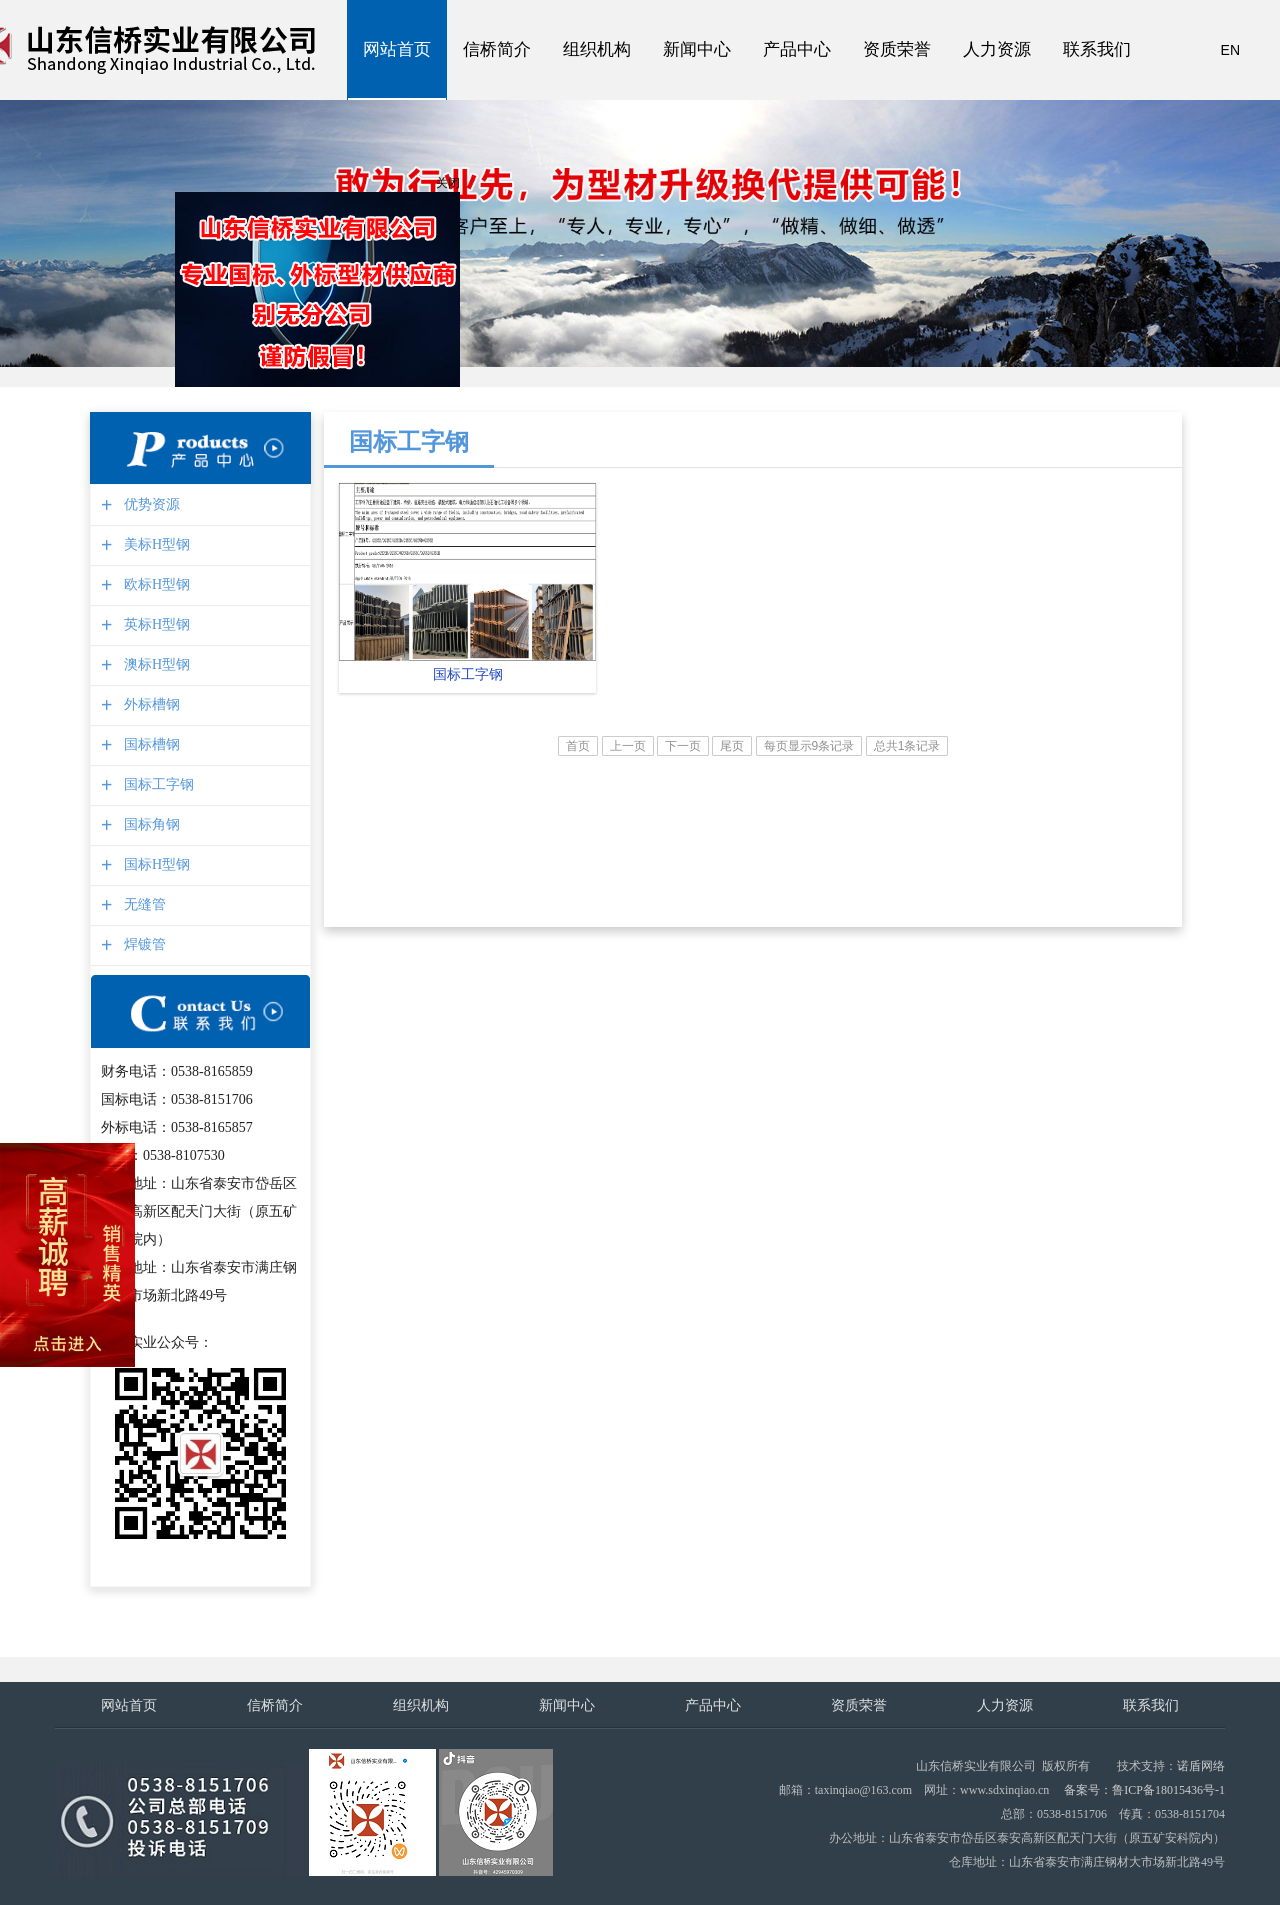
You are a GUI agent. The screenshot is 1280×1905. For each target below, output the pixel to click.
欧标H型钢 (154, 584)
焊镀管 (142, 944)
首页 (578, 746)
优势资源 (149, 504)
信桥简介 (497, 50)
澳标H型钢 (154, 664)
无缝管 (142, 904)
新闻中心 (697, 50)
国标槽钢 (149, 744)
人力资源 (997, 50)
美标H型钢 (154, 544)
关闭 (450, 185)
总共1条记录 (907, 746)
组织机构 (597, 50)
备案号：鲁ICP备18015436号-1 (1144, 1790)
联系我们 (1097, 50)
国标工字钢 (156, 784)
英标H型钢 (154, 624)
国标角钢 (149, 824)
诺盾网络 (1201, 1766)
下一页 (683, 746)
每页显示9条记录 (809, 746)
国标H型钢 (154, 864)
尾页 (732, 746)
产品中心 (797, 50)
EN (1230, 50)
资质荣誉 (897, 50)
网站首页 (397, 50)
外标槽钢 (149, 704)
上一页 (628, 746)
